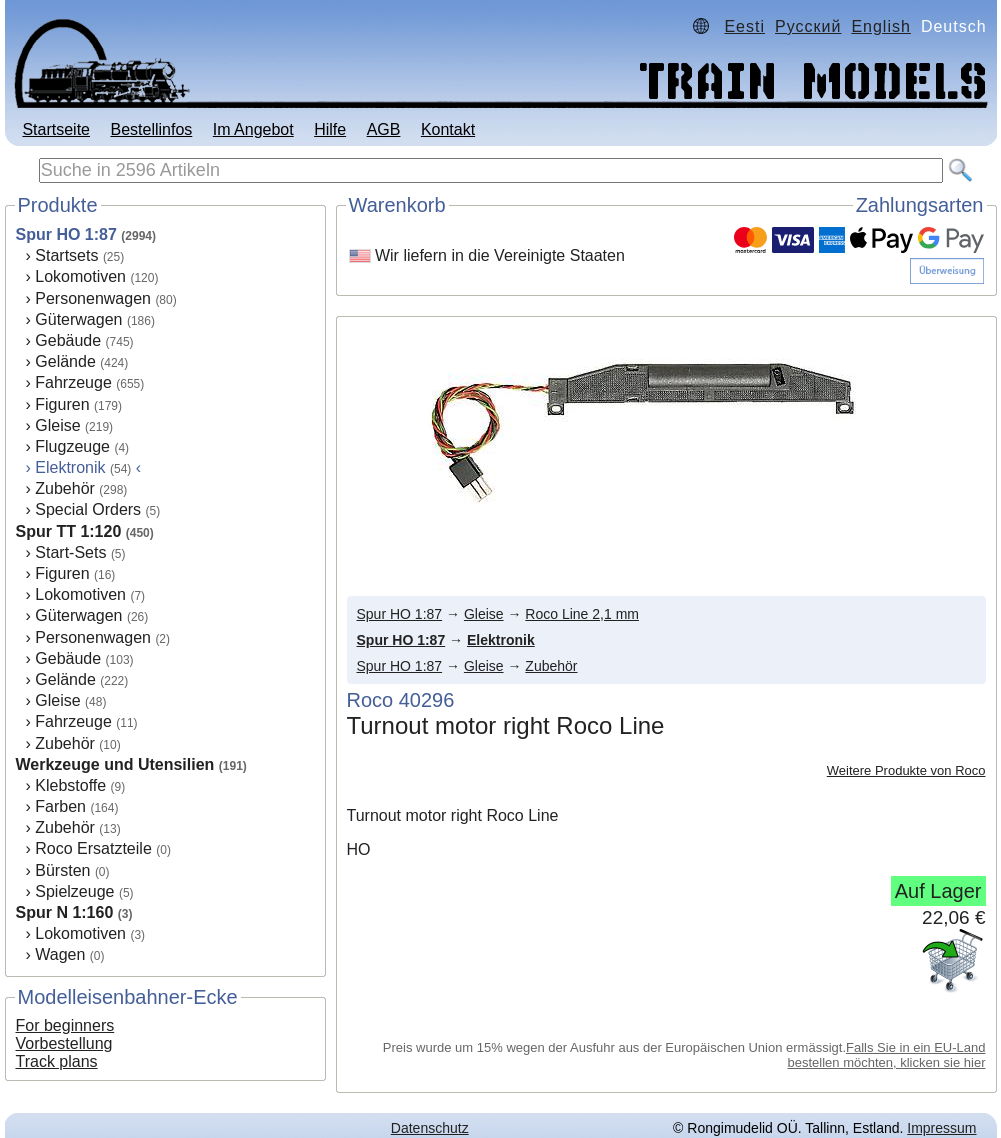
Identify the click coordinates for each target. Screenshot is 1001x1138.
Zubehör (65, 488)
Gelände (65, 361)
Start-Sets (70, 552)
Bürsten (62, 870)
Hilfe (330, 129)
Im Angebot (253, 129)
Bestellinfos (151, 129)
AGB (384, 129)
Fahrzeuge (73, 382)
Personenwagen (93, 298)
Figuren (62, 404)
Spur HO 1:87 (66, 234)
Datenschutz (430, 1128)
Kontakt (448, 129)
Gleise (57, 425)
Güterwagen (78, 319)
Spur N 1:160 (65, 912)
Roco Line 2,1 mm (582, 614)
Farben (60, 806)
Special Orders (88, 509)
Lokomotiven (80, 276)
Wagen (60, 954)
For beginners (65, 1025)
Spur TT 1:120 (69, 531)
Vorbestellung (64, 1043)
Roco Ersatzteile (93, 848)
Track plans (57, 1061)
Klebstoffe (70, 785)
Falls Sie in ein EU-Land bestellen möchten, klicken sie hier (887, 1055)
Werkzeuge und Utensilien (115, 764)
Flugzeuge (72, 446)
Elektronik (501, 640)
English (880, 26)
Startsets (66, 255)
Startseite (56, 129)
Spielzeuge (74, 891)
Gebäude (68, 340)
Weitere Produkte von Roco (906, 770)
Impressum (941, 1128)
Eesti (744, 26)
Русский (808, 26)
